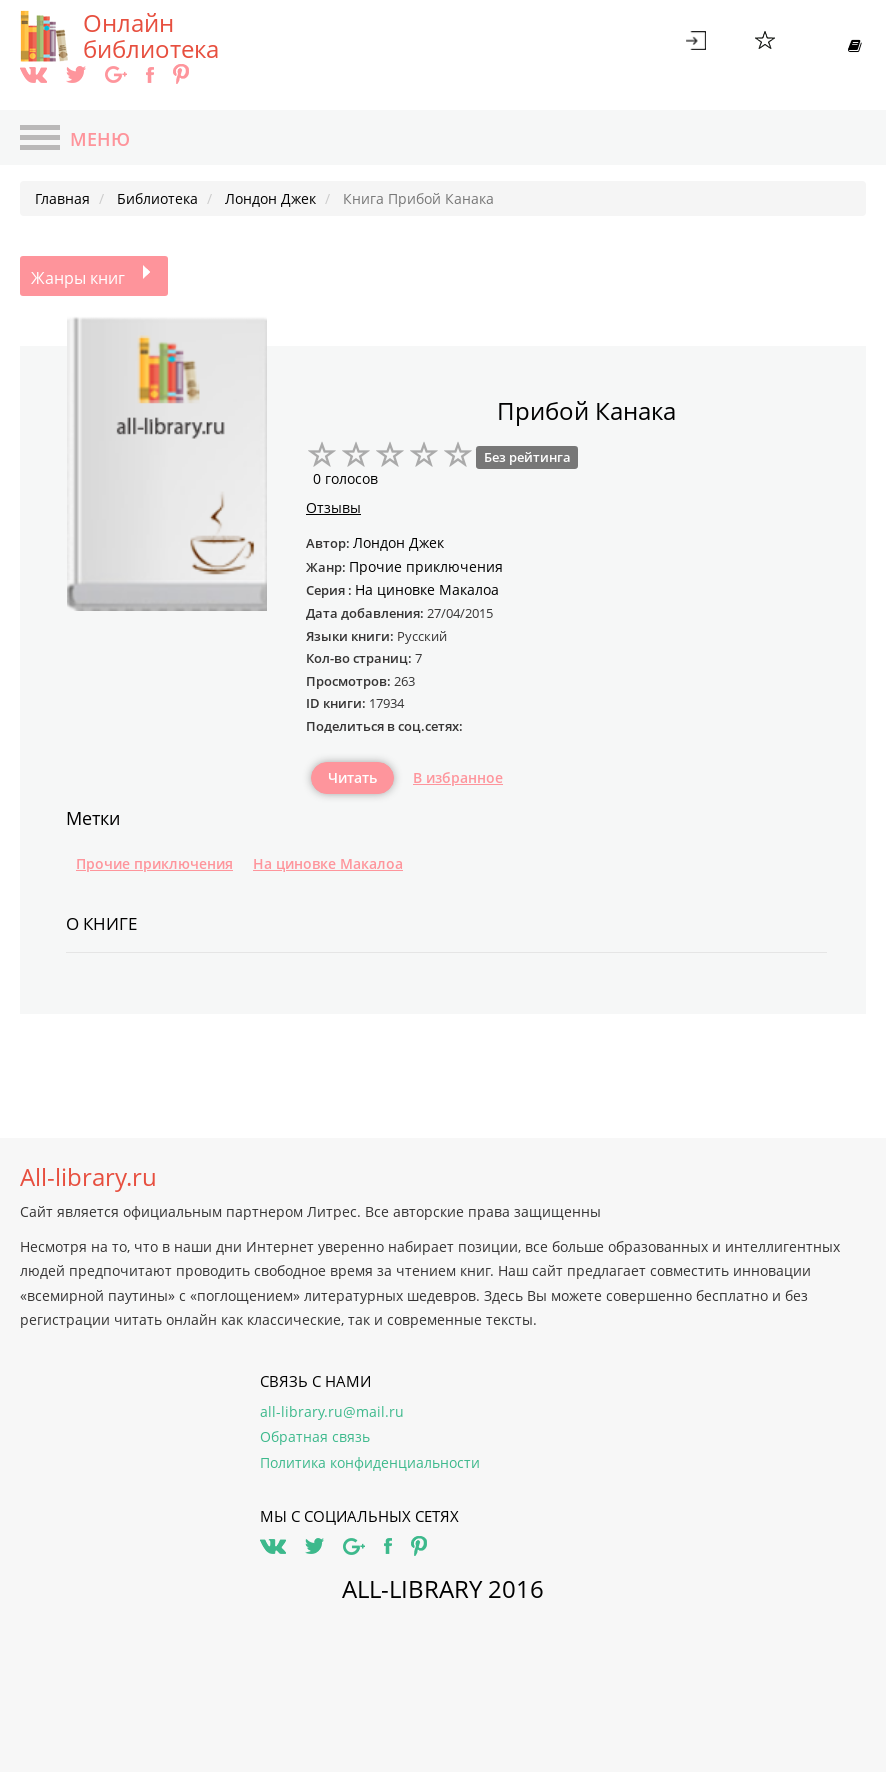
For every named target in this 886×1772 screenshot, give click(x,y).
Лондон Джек (398, 542)
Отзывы (333, 507)
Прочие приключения (154, 863)
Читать (352, 777)
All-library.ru (88, 1177)
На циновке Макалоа (328, 863)
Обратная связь (315, 1436)
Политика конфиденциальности (370, 1462)
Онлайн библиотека (151, 36)
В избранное (458, 777)
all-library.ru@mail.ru (332, 1411)
